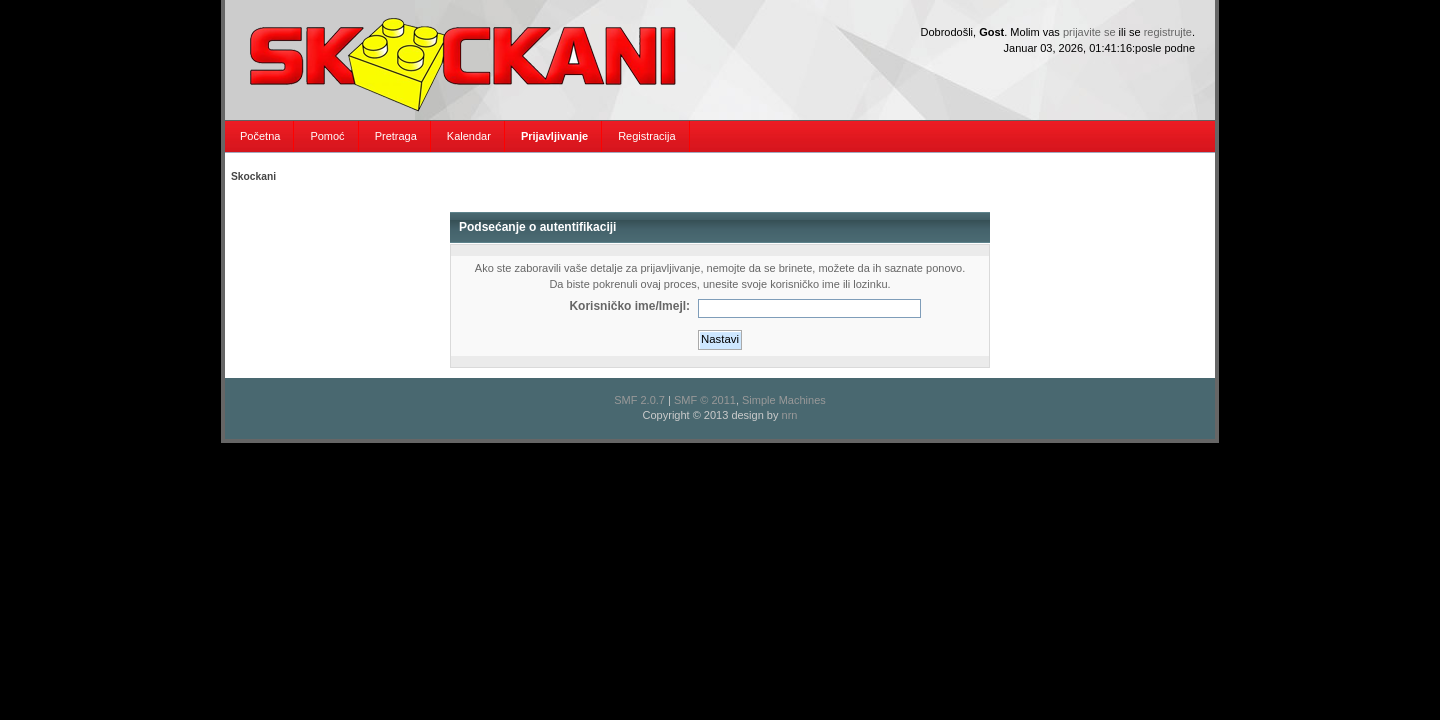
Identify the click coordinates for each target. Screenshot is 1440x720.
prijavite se (1089, 32)
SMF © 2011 (705, 400)
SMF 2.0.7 (639, 400)
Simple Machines (784, 400)
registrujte (1168, 32)
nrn (790, 415)
